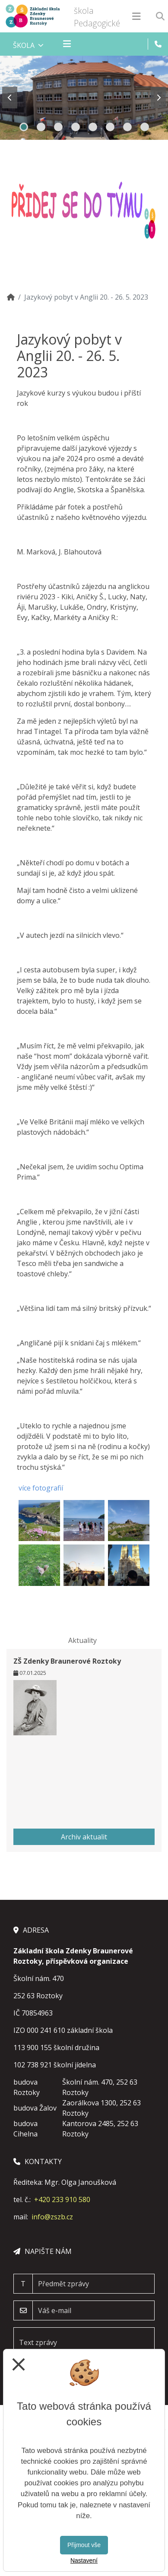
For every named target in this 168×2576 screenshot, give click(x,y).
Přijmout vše (84, 2544)
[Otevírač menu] (136, 16)
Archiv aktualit (84, 1837)
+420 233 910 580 (62, 2199)
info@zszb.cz (52, 2217)
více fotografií (41, 1488)
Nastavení (84, 2560)
